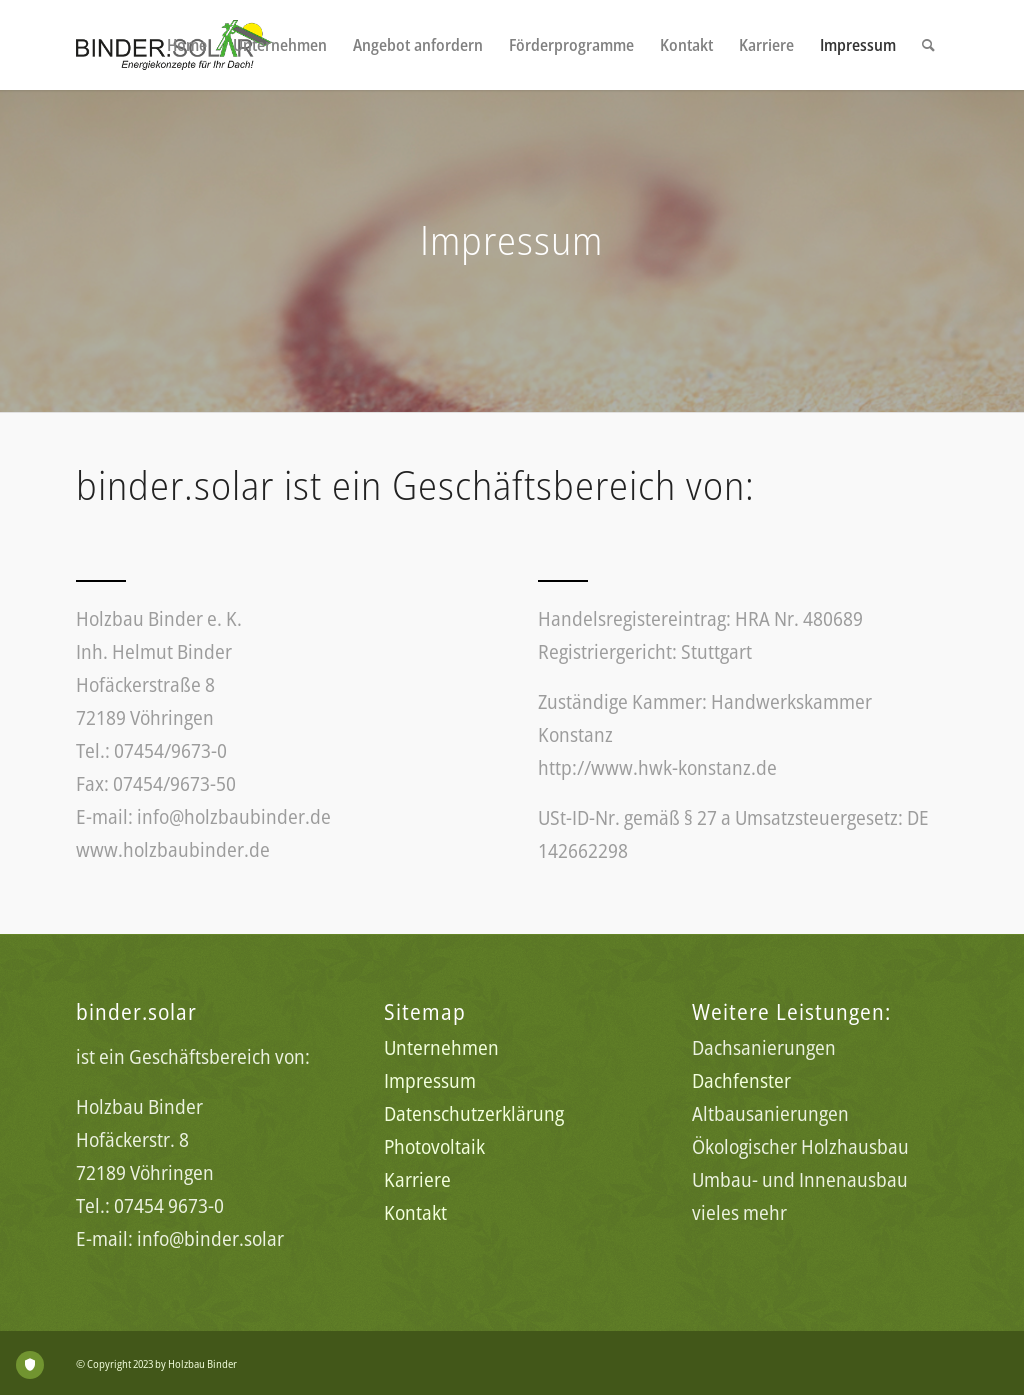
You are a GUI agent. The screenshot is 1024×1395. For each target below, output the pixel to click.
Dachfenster (741, 1080)
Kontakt (415, 1212)
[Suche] (928, 45)
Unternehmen (441, 1047)
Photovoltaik (434, 1146)
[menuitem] (187, 45)
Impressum (430, 1080)
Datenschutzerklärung (474, 1113)
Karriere (417, 1179)
